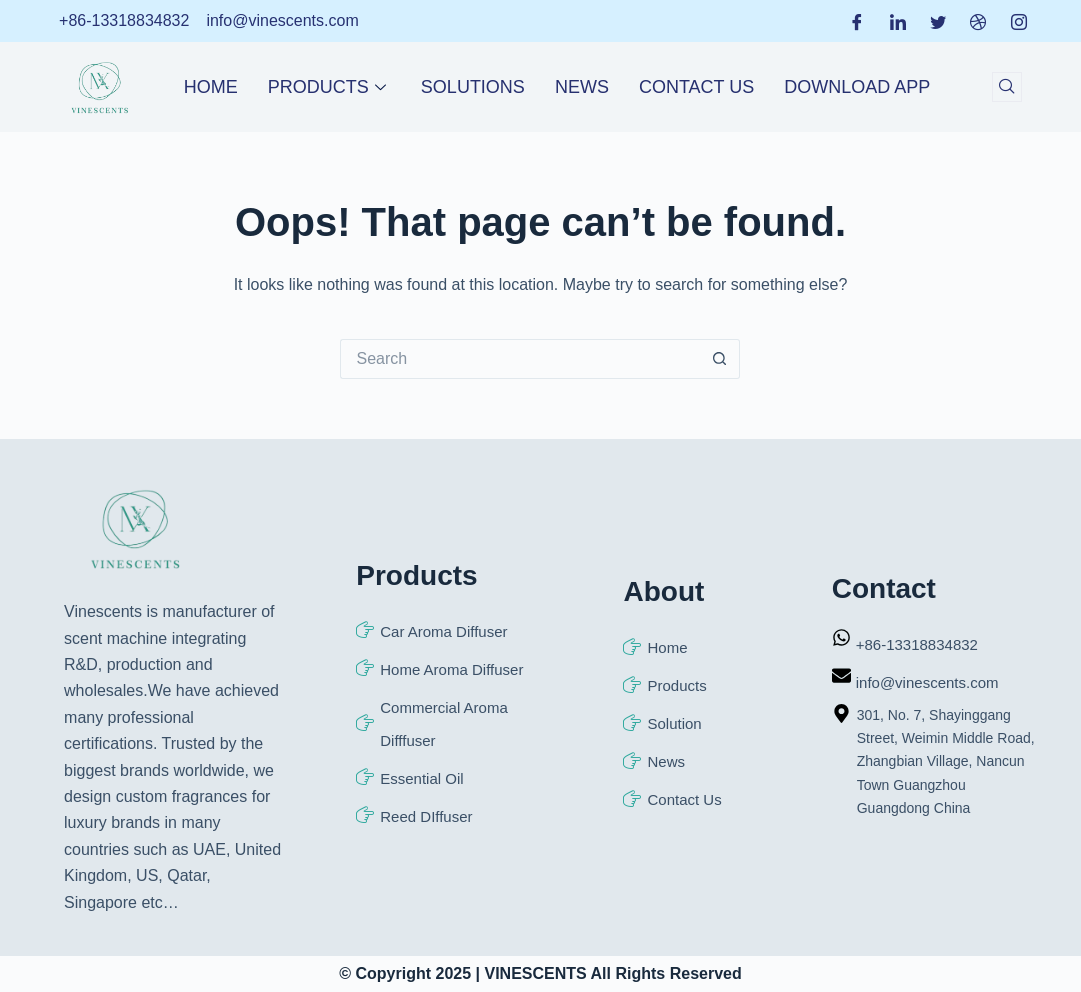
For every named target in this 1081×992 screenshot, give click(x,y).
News (582, 87)
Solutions (473, 87)
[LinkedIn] (898, 21)
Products (329, 87)
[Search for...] (520, 359)
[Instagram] (1019, 21)
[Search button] (720, 359)
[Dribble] (978, 21)
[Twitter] (938, 21)
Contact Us (696, 87)
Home (211, 87)
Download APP (857, 87)
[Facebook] (857, 21)
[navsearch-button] (1007, 87)
